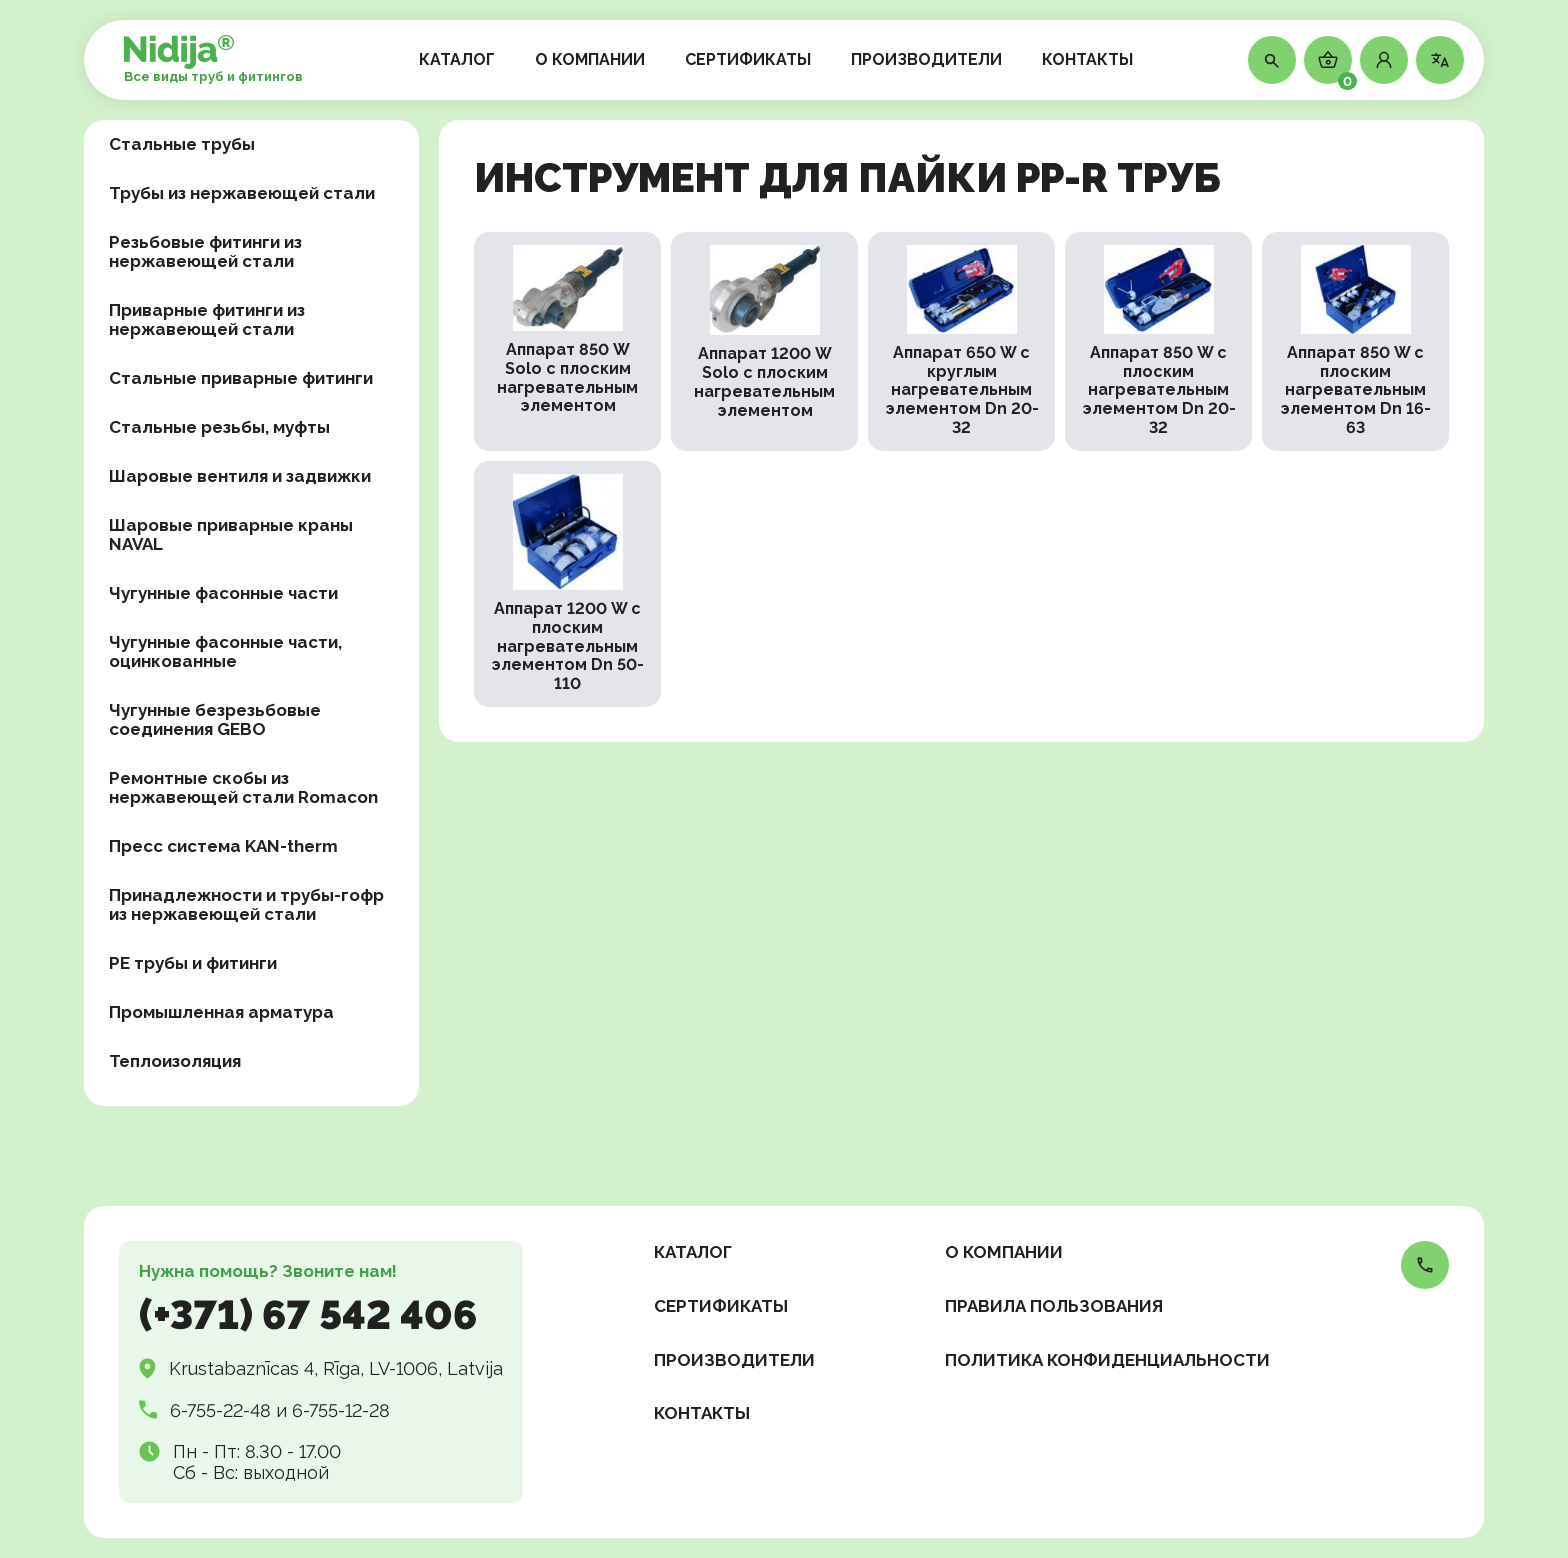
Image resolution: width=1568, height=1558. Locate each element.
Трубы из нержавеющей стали (242, 193)
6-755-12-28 (341, 1410)
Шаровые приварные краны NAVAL (231, 534)
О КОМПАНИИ (590, 59)
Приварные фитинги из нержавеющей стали (207, 319)
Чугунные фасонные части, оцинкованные (225, 651)
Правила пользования (1054, 1306)
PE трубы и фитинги (193, 963)
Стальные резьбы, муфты (219, 427)
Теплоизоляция (175, 1061)
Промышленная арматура (221, 1012)
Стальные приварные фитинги (241, 378)
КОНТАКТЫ (1087, 59)
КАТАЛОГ (457, 59)
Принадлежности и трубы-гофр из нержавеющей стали (246, 904)
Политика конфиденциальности (1107, 1360)
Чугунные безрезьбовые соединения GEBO (215, 719)
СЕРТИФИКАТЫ (748, 59)
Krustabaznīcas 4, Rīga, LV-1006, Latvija (336, 1368)
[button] (1384, 60)
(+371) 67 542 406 (308, 1314)
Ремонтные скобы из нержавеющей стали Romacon (243, 787)
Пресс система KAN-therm (223, 846)
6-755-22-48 (220, 1410)
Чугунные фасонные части (223, 593)
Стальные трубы (182, 144)
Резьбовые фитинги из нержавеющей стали (205, 251)
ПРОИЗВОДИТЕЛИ (926, 59)
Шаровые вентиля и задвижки (240, 476)
